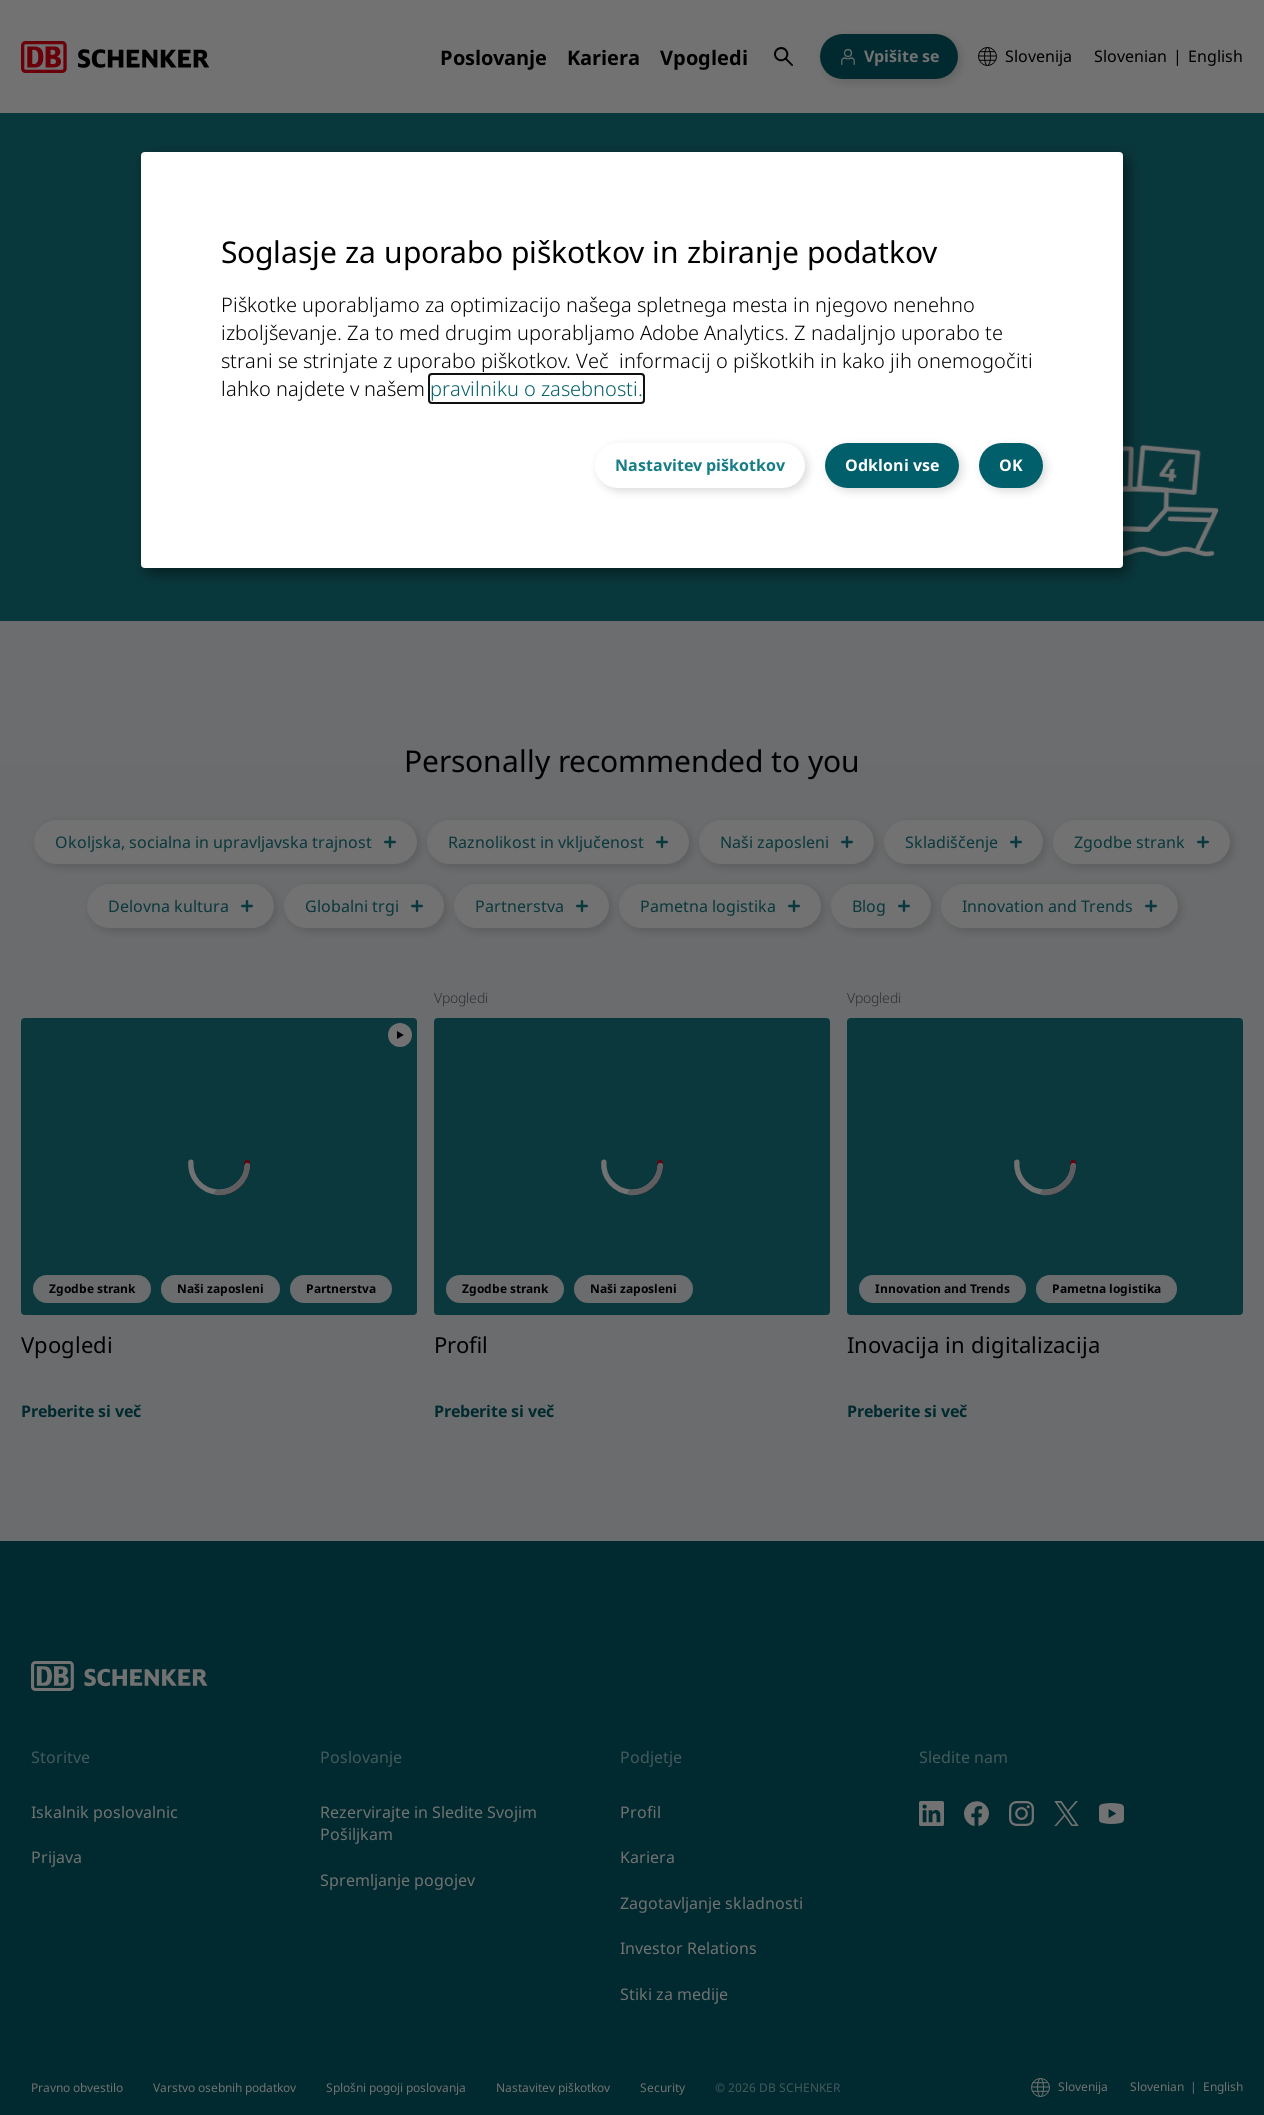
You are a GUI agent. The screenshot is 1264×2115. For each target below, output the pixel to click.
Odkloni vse (892, 465)
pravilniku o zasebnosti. (536, 388)
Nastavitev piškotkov (700, 465)
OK (1011, 465)
